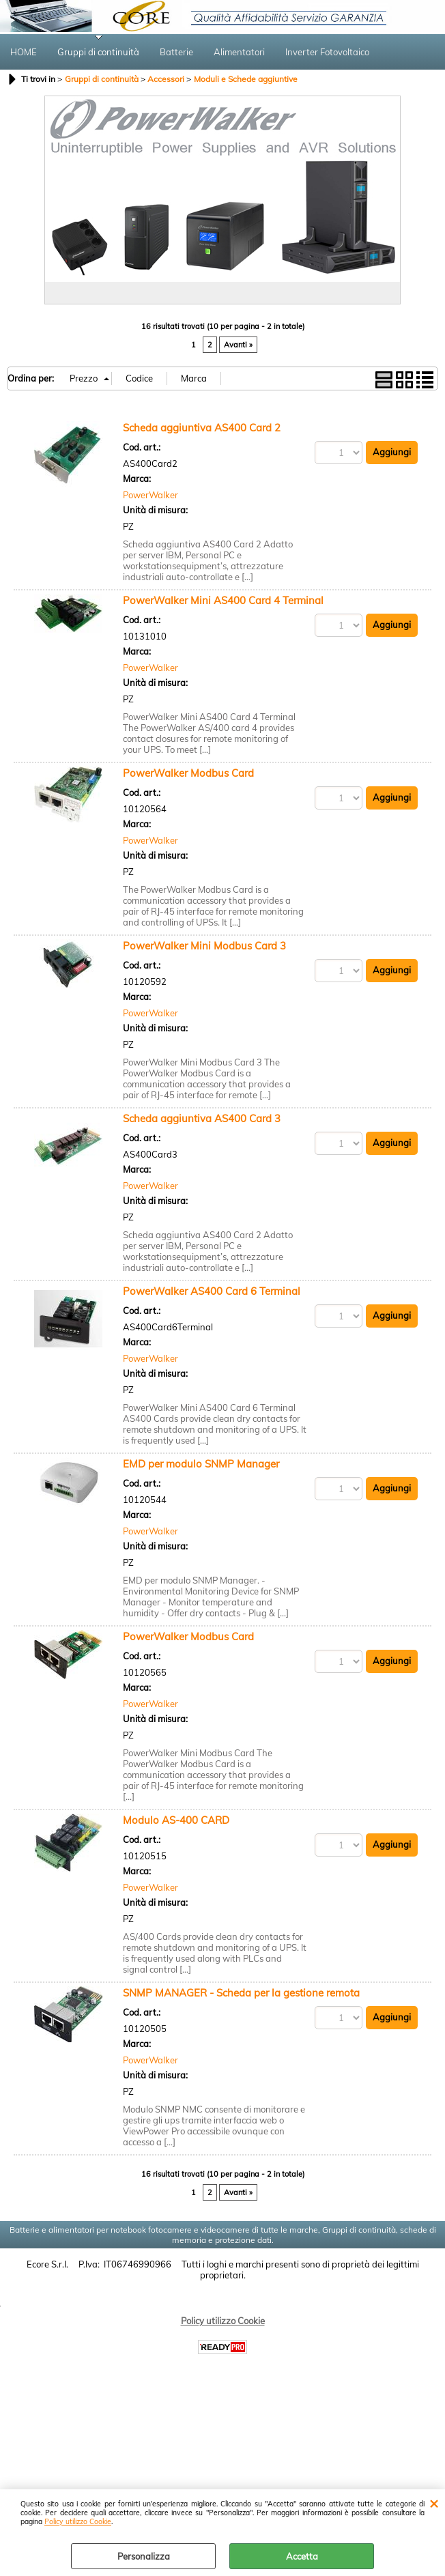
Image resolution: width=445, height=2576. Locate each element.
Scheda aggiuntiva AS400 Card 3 (202, 1118)
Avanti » (238, 344)
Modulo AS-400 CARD (176, 1820)
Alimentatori (239, 51)
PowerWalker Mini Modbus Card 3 (204, 945)
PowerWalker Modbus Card (188, 773)
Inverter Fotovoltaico (327, 51)
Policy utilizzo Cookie (77, 2521)
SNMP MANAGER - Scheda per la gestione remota (241, 1992)
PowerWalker (150, 494)
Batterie (176, 51)
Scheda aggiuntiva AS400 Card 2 (202, 427)
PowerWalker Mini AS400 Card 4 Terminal (223, 600)
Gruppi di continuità (98, 51)
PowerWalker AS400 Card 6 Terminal (211, 1291)
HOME (23, 51)
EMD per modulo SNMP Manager (201, 1463)
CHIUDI (433, 2503)
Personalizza (143, 2556)
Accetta (302, 2556)
